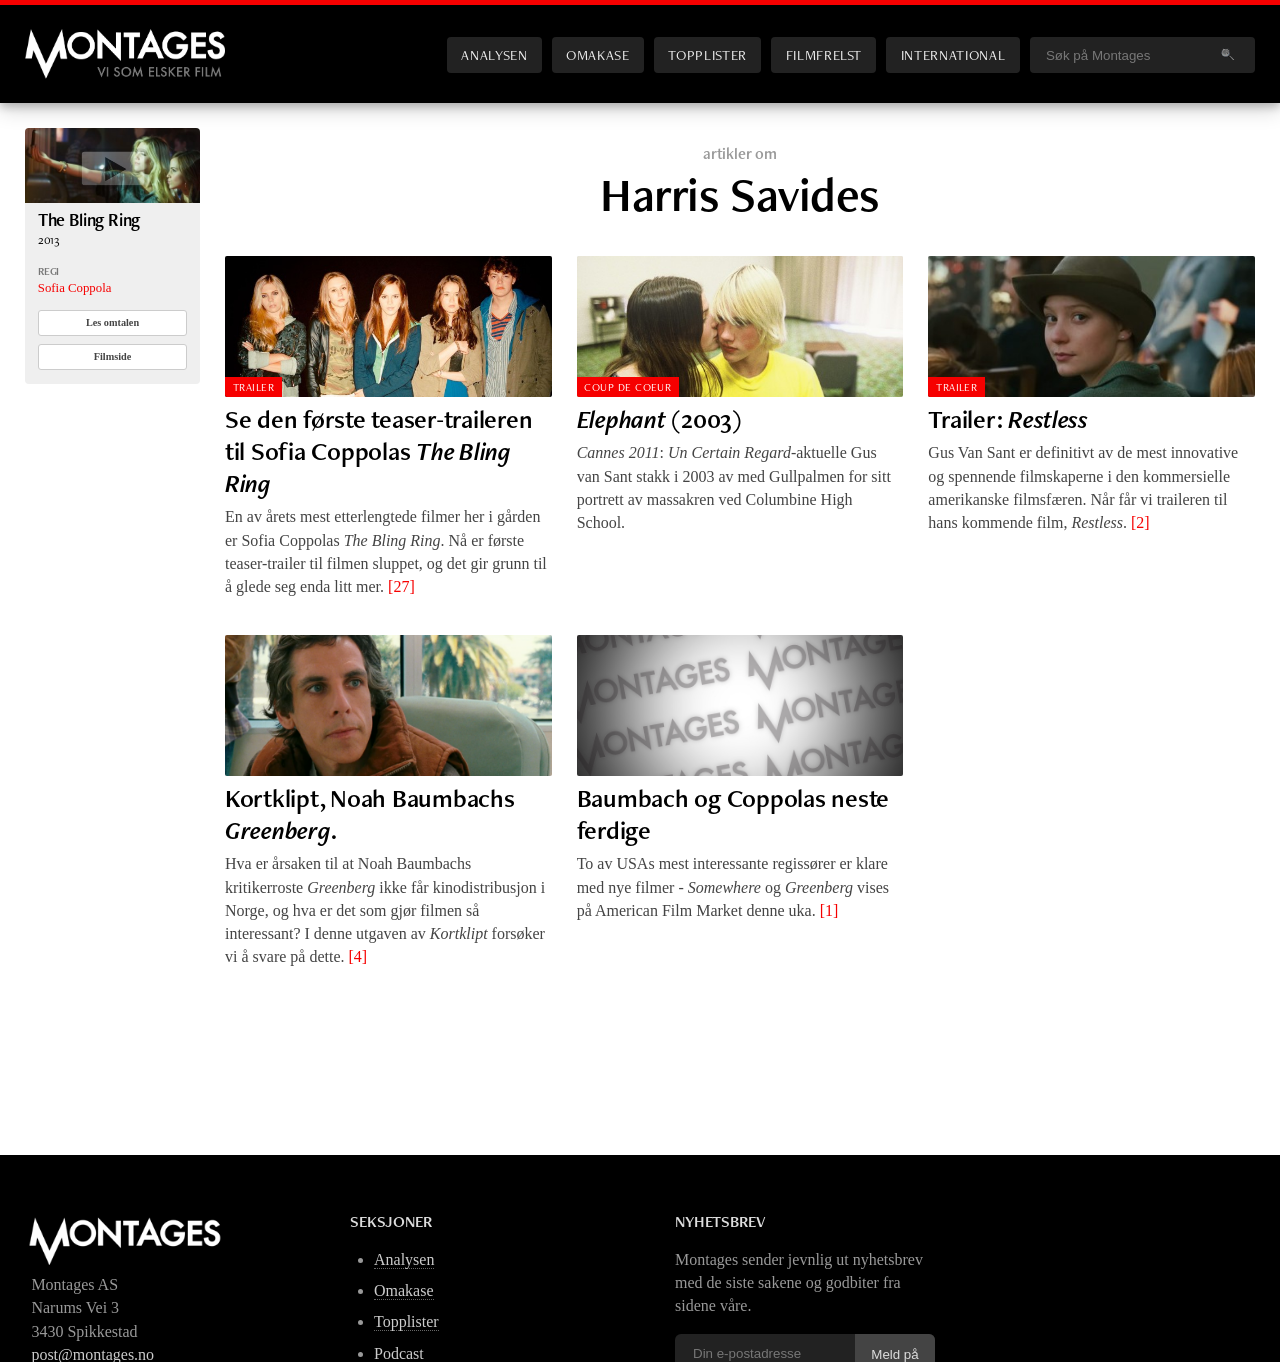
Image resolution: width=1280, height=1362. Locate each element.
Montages (58, 39)
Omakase (597, 54)
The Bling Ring (89, 219)
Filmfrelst (824, 54)
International (953, 54)
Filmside (113, 356)
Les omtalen (112, 322)
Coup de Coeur (627, 387)
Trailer (253, 387)
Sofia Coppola (75, 288)
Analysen (494, 54)
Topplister (707, 54)
